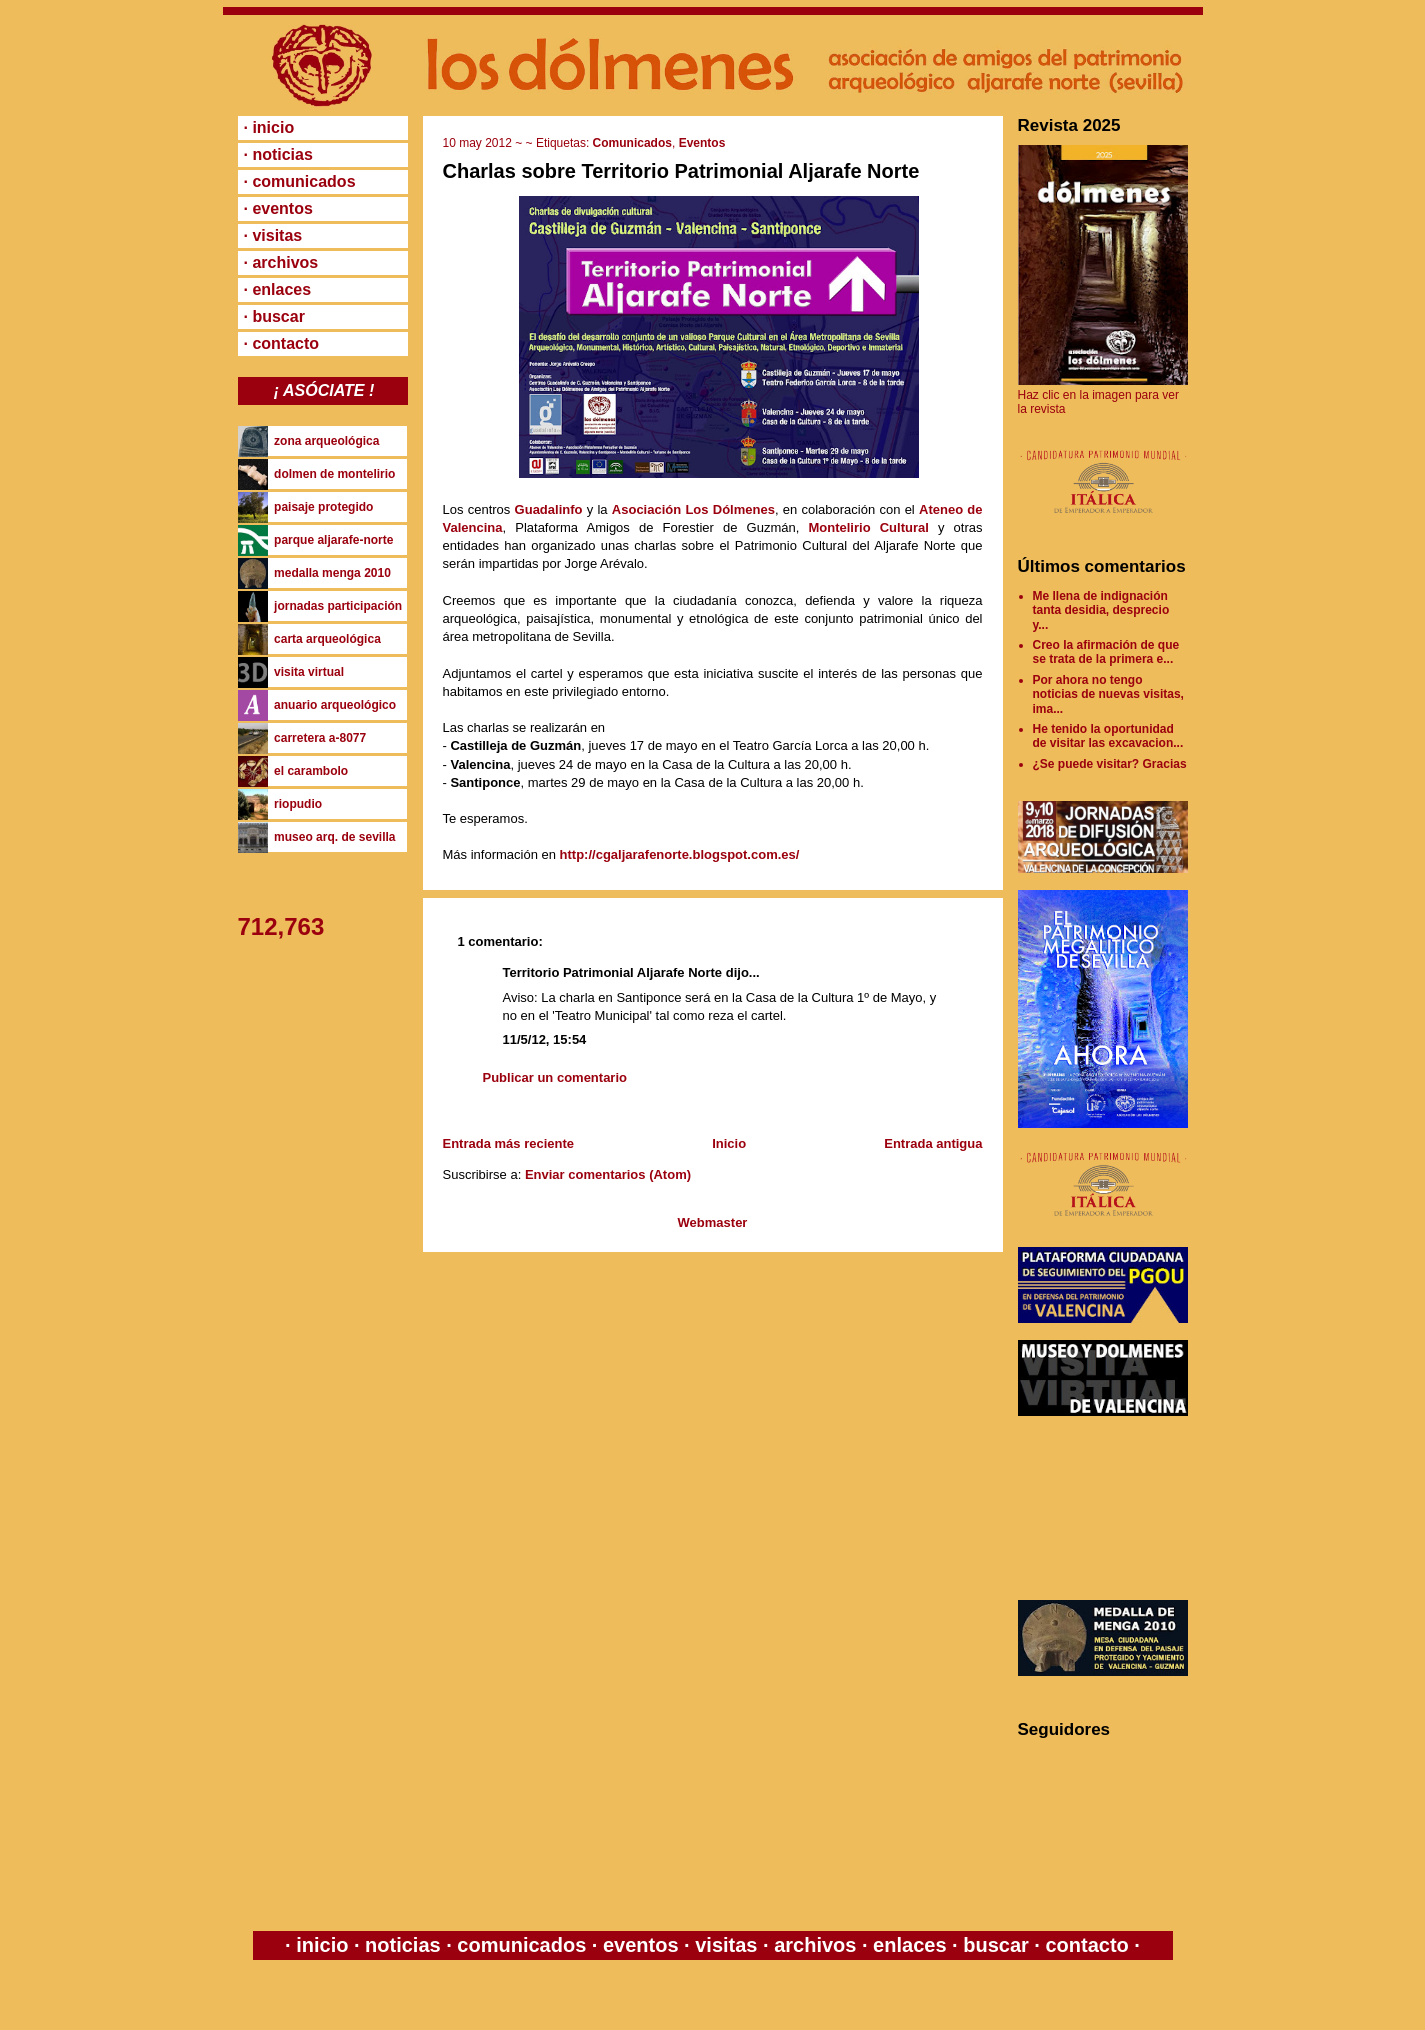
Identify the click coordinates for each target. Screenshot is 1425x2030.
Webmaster (713, 1222)
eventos (640, 1945)
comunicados (522, 1945)
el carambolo (311, 771)
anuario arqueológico (335, 705)
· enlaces (278, 289)
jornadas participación (338, 606)
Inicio (729, 1143)
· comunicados (300, 181)
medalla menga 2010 (332, 573)
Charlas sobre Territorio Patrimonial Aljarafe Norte (681, 171)
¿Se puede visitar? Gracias (1110, 764)
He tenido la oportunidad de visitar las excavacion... (1108, 736)
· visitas (273, 235)
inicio (322, 1945)
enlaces (907, 1945)
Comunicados (632, 143)
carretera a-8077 (320, 738)
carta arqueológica (327, 639)
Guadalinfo (549, 509)
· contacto (282, 343)
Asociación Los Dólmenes (693, 509)
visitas (726, 1945)
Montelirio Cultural (868, 527)
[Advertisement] (1108, 1508)
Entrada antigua (933, 1143)
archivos (815, 1945)
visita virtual (309, 672)
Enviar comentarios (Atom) (608, 1174)
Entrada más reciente (509, 1143)
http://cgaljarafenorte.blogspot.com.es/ (680, 854)
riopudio (298, 804)
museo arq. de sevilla (334, 837)
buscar (996, 1945)
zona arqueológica (326, 441)
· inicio (269, 127)
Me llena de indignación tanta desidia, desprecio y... (1101, 610)
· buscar (274, 316)
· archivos (281, 262)
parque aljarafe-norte (333, 540)
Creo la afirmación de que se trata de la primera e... (1106, 652)
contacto (1084, 1945)
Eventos (702, 143)
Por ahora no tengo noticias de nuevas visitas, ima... (1108, 694)
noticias (403, 1945)
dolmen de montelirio (334, 474)
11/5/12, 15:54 (545, 1039)
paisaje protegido (323, 507)
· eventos (278, 208)
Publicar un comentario (555, 1077)
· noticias (278, 154)
